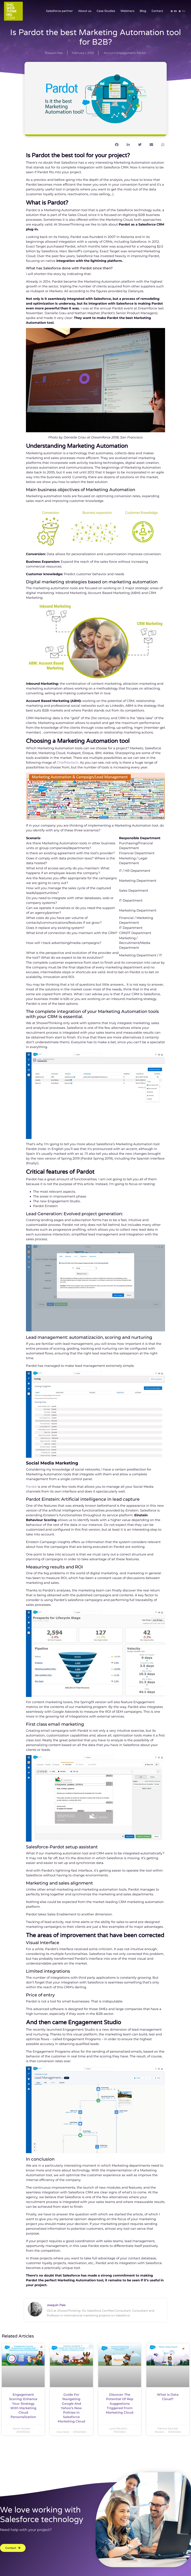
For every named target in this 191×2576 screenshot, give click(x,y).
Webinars (127, 11)
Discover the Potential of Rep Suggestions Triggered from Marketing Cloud (119, 2403)
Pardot (31, 1487)
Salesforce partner (59, 11)
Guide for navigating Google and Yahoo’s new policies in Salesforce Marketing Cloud (71, 2408)
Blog (143, 11)
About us (84, 11)
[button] (117, 145)
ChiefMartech (67, 763)
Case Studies (106, 11)
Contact (157, 11)
